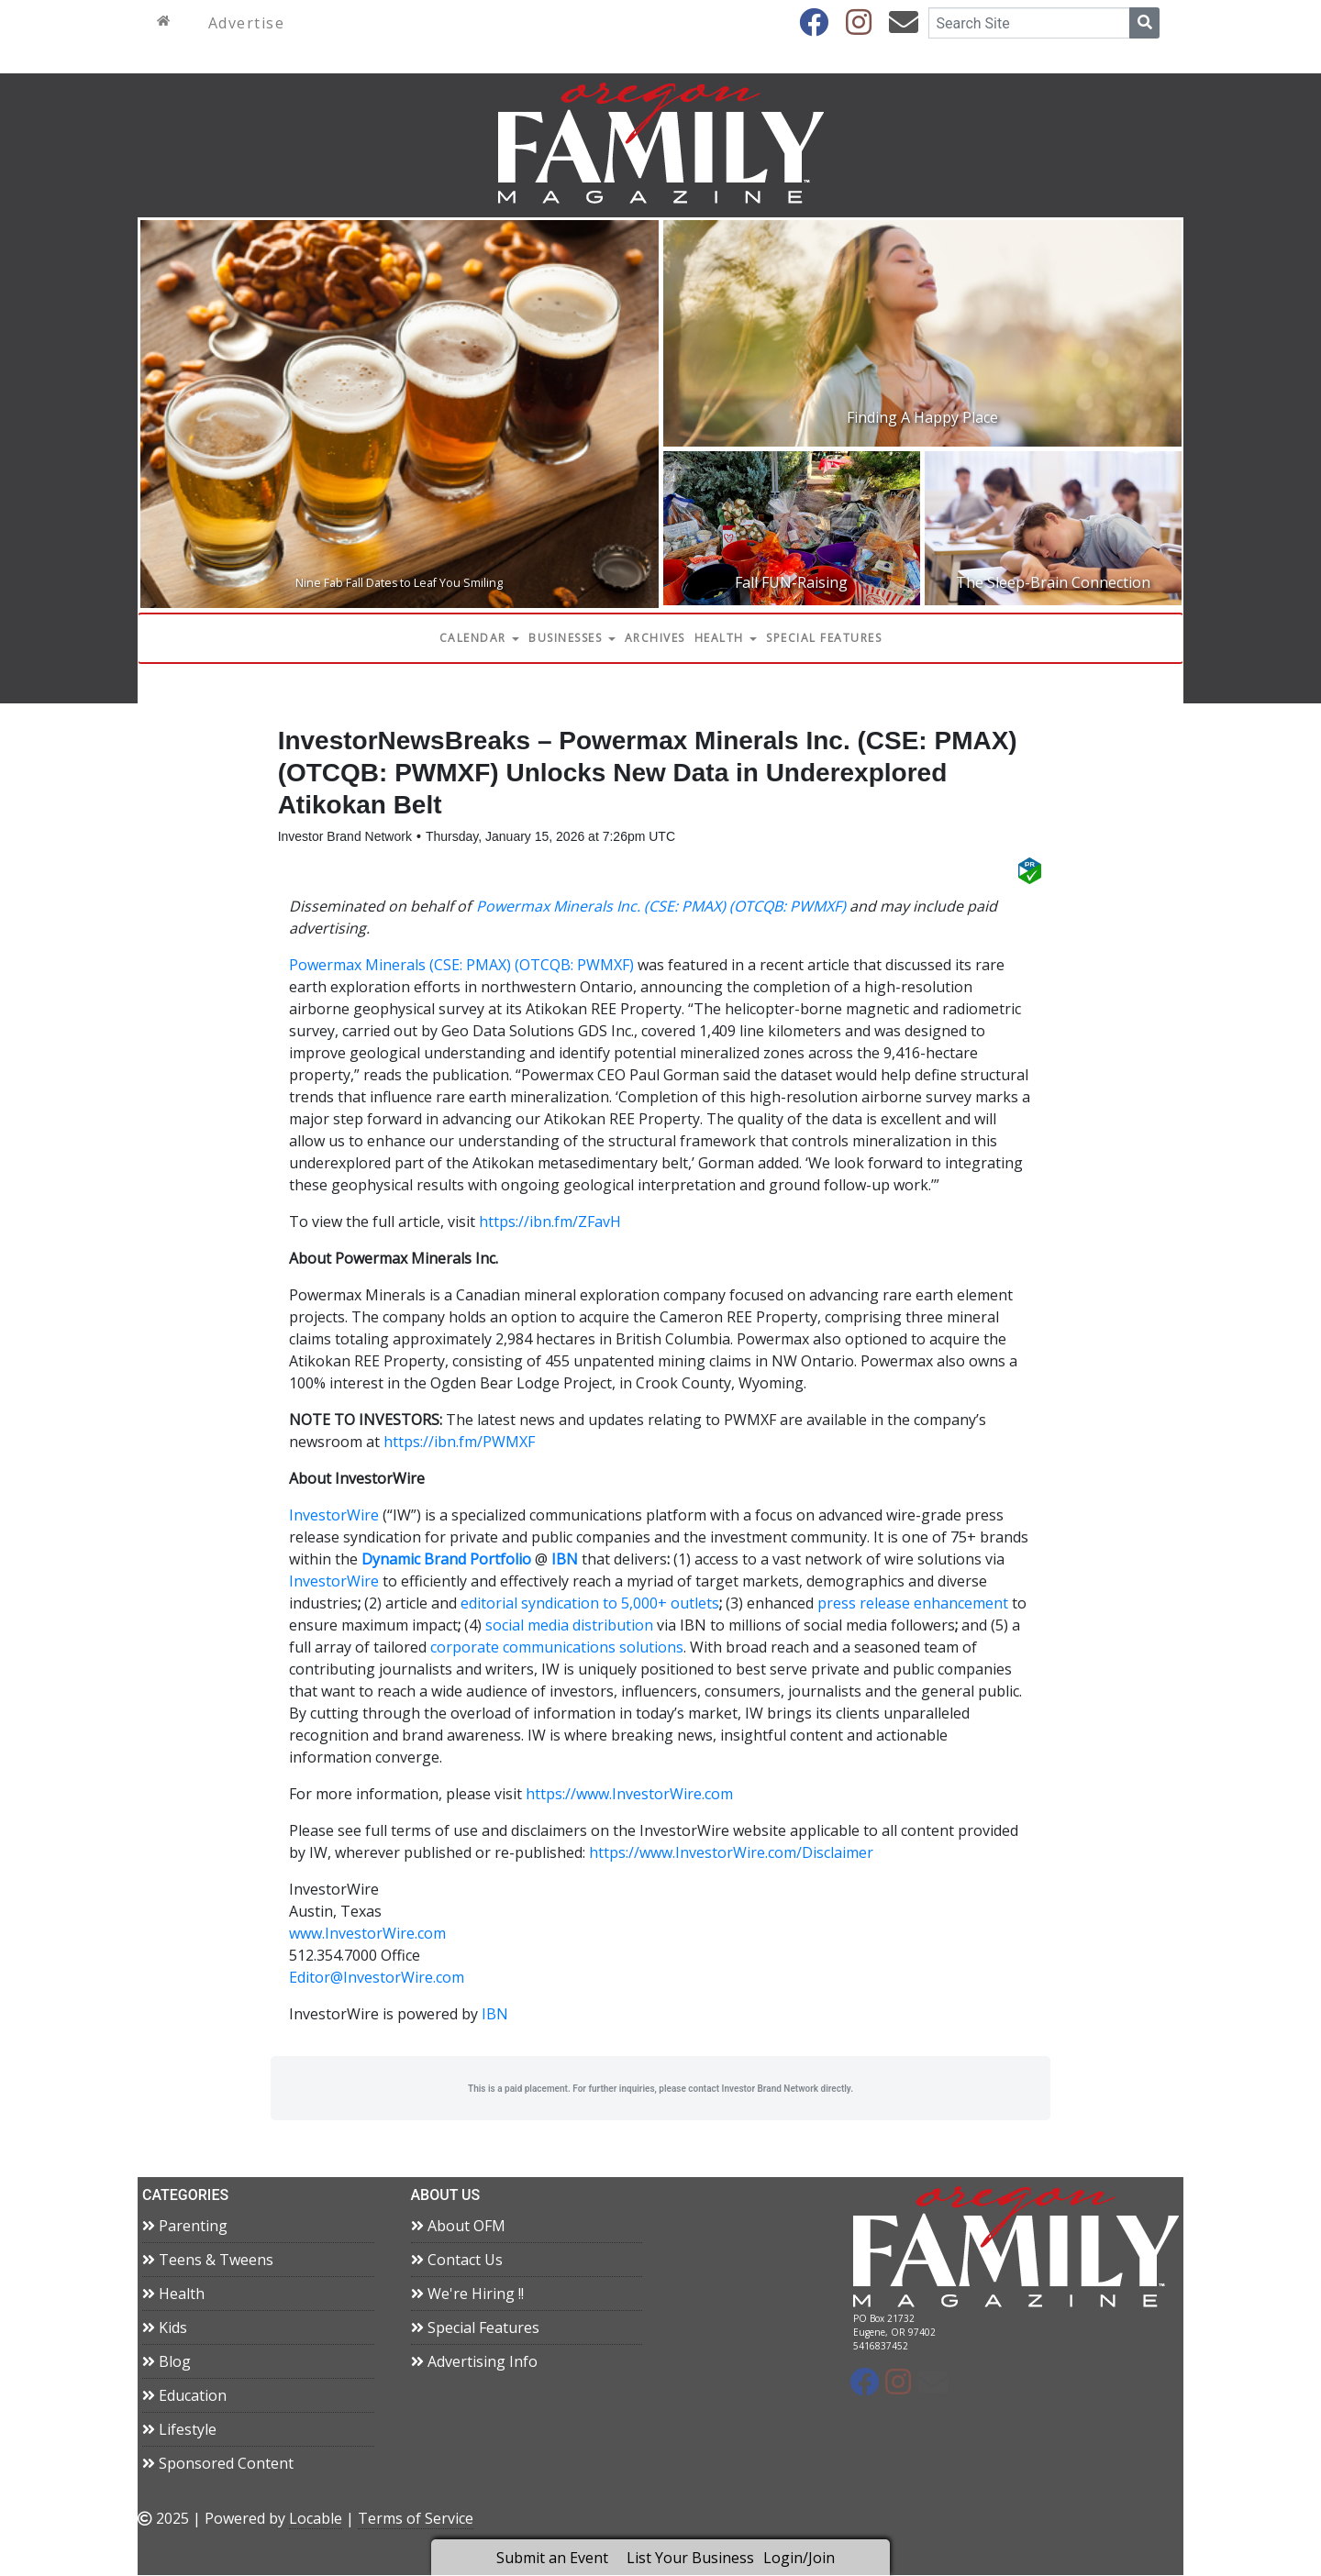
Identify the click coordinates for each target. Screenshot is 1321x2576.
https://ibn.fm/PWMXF (459, 1443)
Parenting (185, 2227)
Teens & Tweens (207, 2260)
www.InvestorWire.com (367, 1935)
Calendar (479, 638)
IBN (495, 2016)
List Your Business (690, 2558)
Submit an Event (552, 2558)
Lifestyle (179, 2430)
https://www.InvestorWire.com (629, 1796)
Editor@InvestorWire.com (376, 1979)
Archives (655, 638)
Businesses (572, 638)
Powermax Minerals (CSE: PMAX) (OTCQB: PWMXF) (461, 966)
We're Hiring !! (467, 2294)
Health (726, 638)
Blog (166, 2362)
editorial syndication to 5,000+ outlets (590, 1605)
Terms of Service (415, 2519)
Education (184, 2396)
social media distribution (569, 1627)
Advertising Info (474, 2362)
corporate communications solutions (556, 1649)
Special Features (824, 638)
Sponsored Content (218, 2464)
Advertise (246, 23)
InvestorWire (334, 1517)
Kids (164, 2328)
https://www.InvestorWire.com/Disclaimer (731, 1854)
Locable (315, 2519)
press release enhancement (912, 1605)
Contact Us (457, 2260)
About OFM (458, 2227)
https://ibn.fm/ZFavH (550, 1223)
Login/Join (799, 2558)
